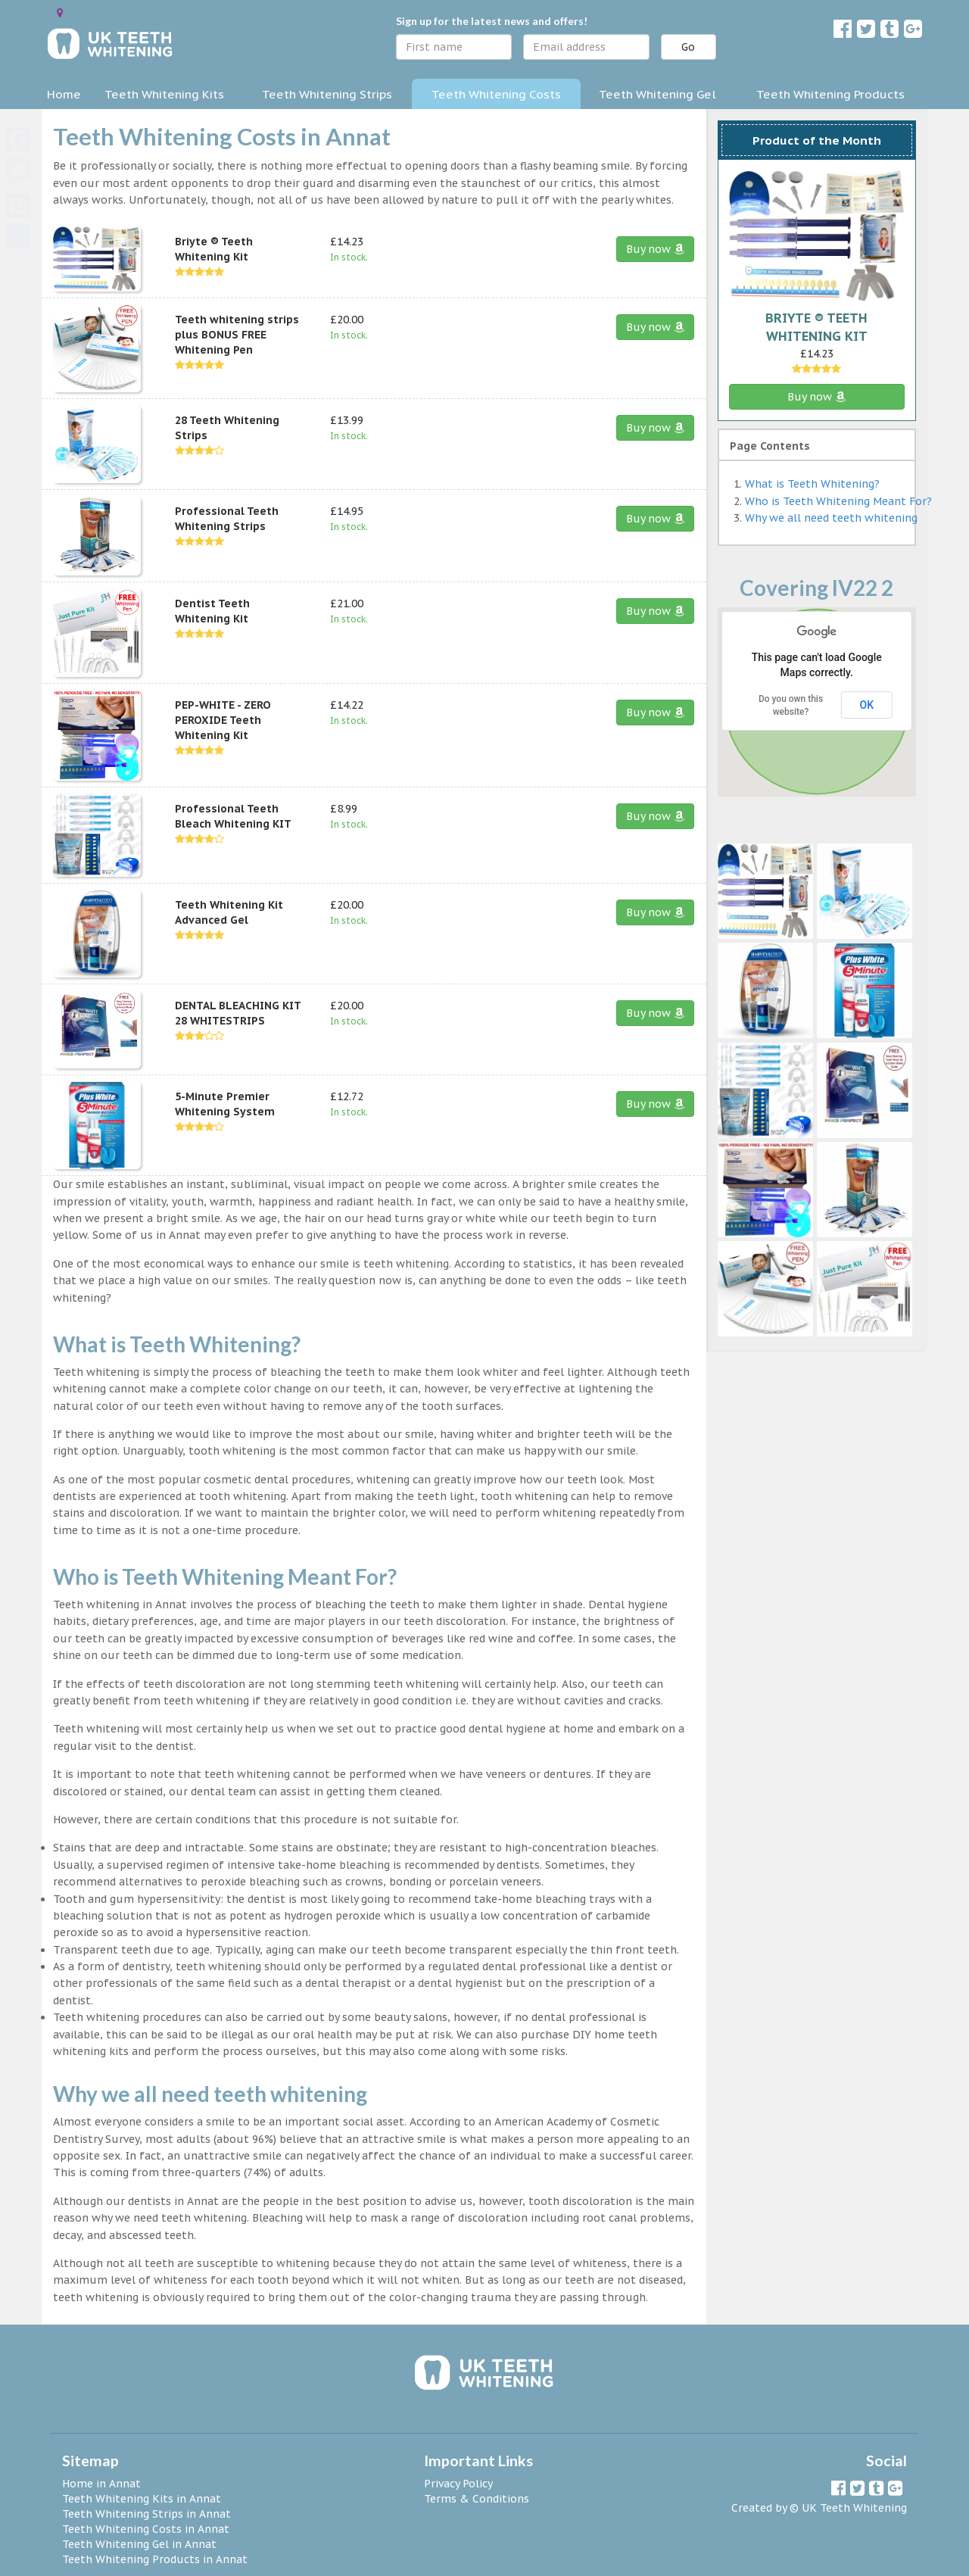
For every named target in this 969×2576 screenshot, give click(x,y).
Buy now (655, 249)
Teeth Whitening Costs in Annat (145, 2529)
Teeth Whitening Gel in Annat (139, 2544)
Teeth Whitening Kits (164, 93)
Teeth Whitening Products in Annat (155, 2559)
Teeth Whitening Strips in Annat (146, 2514)
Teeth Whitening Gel (657, 93)
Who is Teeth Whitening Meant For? (838, 501)
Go (688, 47)
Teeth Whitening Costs (496, 93)
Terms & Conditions (476, 2499)
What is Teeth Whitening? (812, 484)
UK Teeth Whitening (854, 2508)
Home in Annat (101, 2483)
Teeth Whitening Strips (327, 93)
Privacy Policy (458, 2483)
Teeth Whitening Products (830, 93)
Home (64, 93)
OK (867, 705)
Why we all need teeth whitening (831, 518)
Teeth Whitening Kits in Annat (141, 2499)
